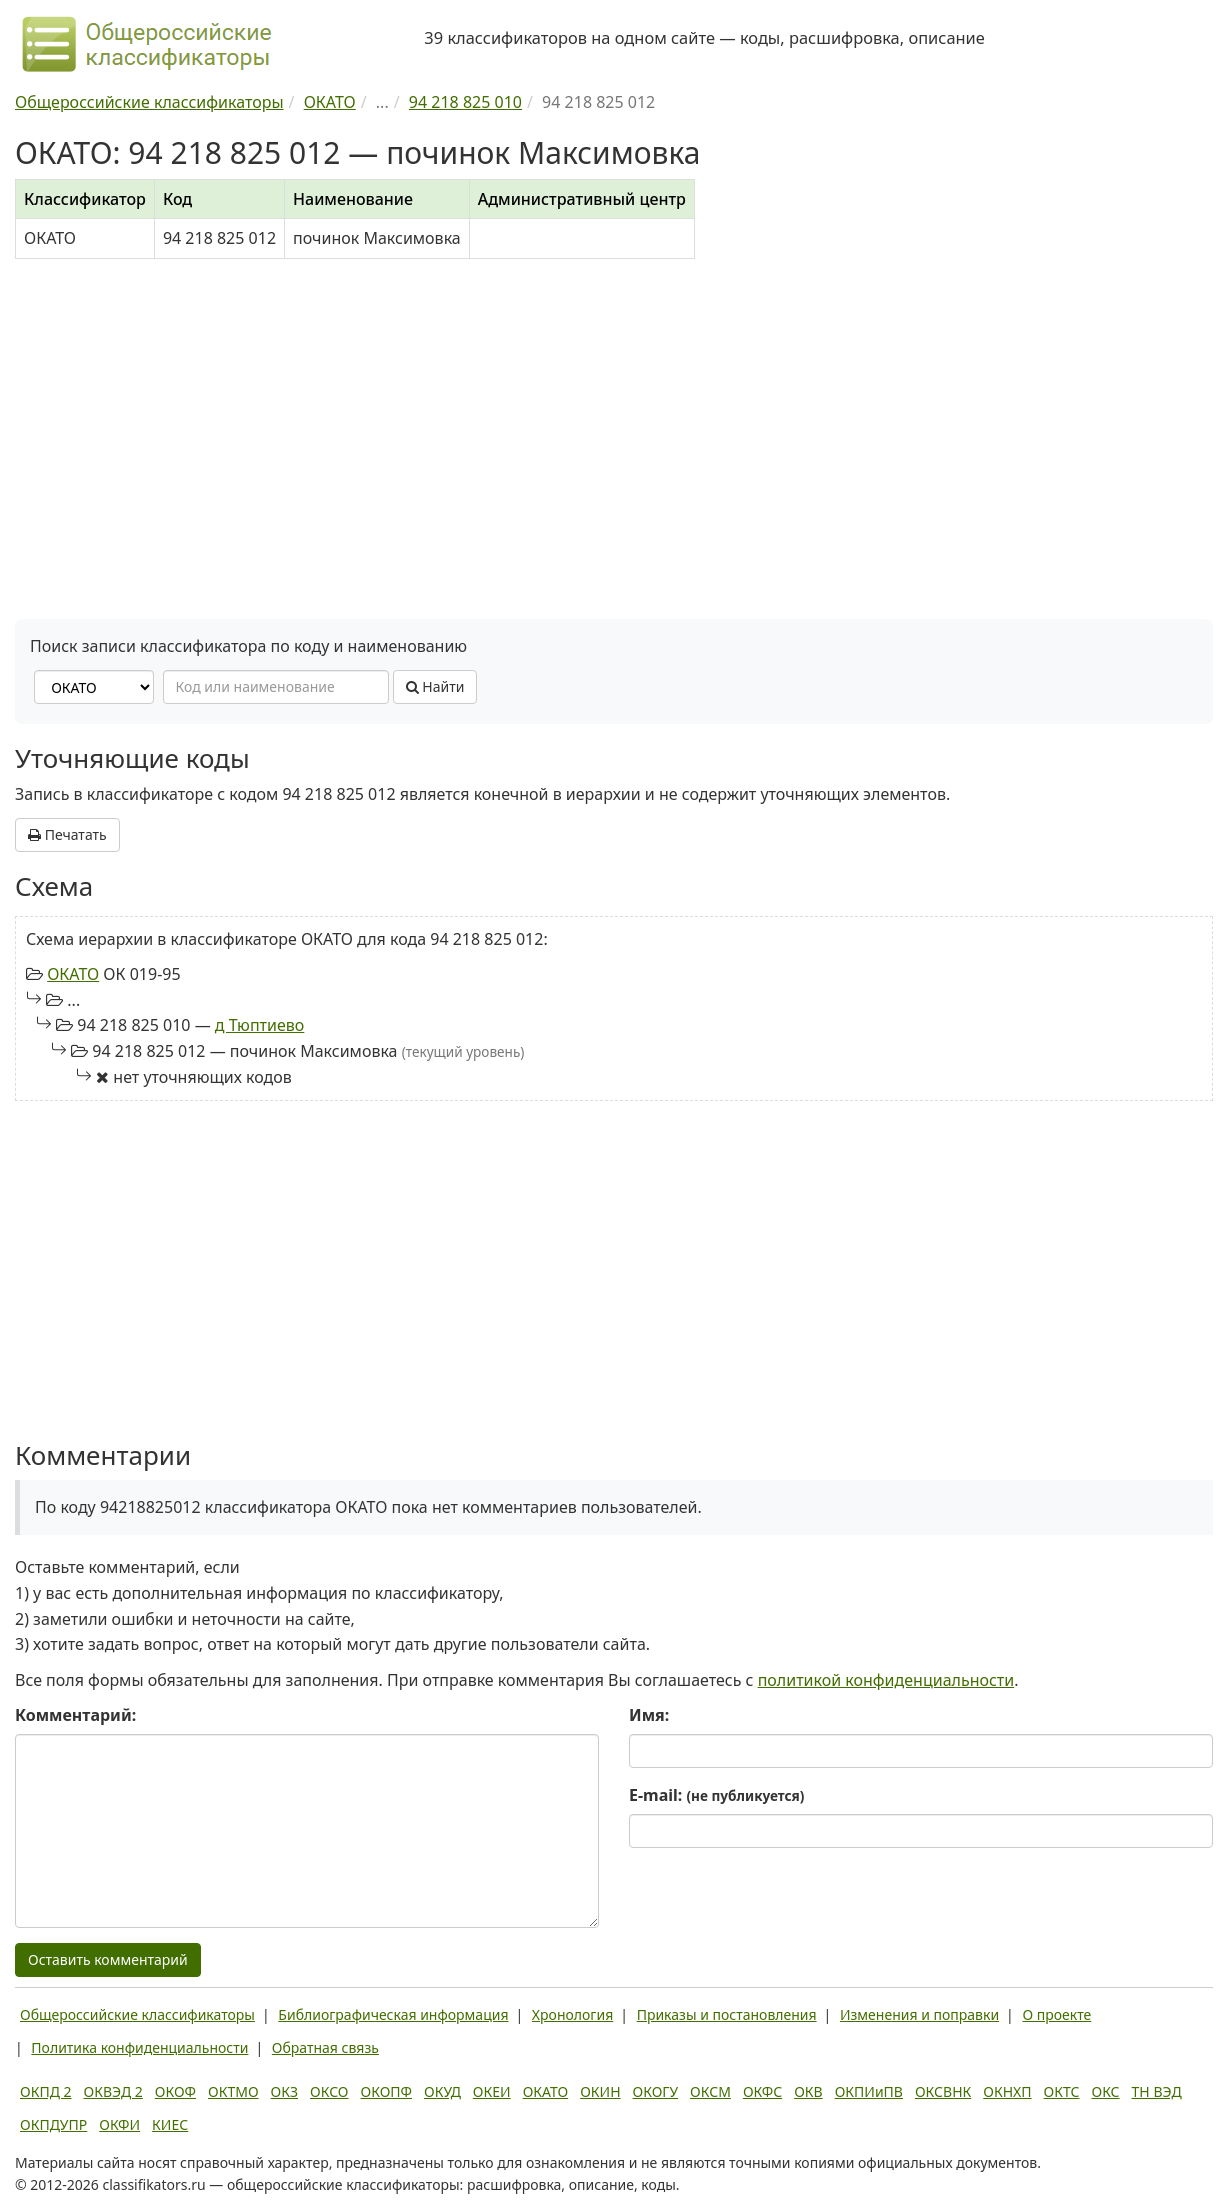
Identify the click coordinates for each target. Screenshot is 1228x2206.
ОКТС (1062, 2091)
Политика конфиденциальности (139, 2047)
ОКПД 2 (46, 2091)
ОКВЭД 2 (113, 2091)
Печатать (67, 834)
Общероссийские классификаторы (137, 2014)
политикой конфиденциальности (886, 1680)
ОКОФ (175, 2091)
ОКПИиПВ (869, 2091)
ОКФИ (119, 2124)
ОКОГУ (656, 2091)
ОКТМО (233, 2091)
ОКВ (808, 2091)
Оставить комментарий (108, 1959)
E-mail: (716, 1795)
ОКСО (329, 2091)
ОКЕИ (492, 2091)
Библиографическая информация (393, 2014)
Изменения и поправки (919, 2014)
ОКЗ (284, 2091)
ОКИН (600, 2091)
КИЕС (170, 2124)
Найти (435, 686)
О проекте (1056, 2014)
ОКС (1105, 2091)
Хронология (572, 2014)
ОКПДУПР (53, 2124)
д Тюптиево (260, 1025)
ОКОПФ (386, 2091)
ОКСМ (710, 2091)
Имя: (649, 1715)
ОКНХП (1007, 2091)
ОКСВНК (943, 2091)
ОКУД (442, 2091)
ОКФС (762, 2091)
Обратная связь (325, 2047)
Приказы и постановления (727, 2014)
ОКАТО (73, 974)
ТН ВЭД (1157, 2091)
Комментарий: (75, 1715)
